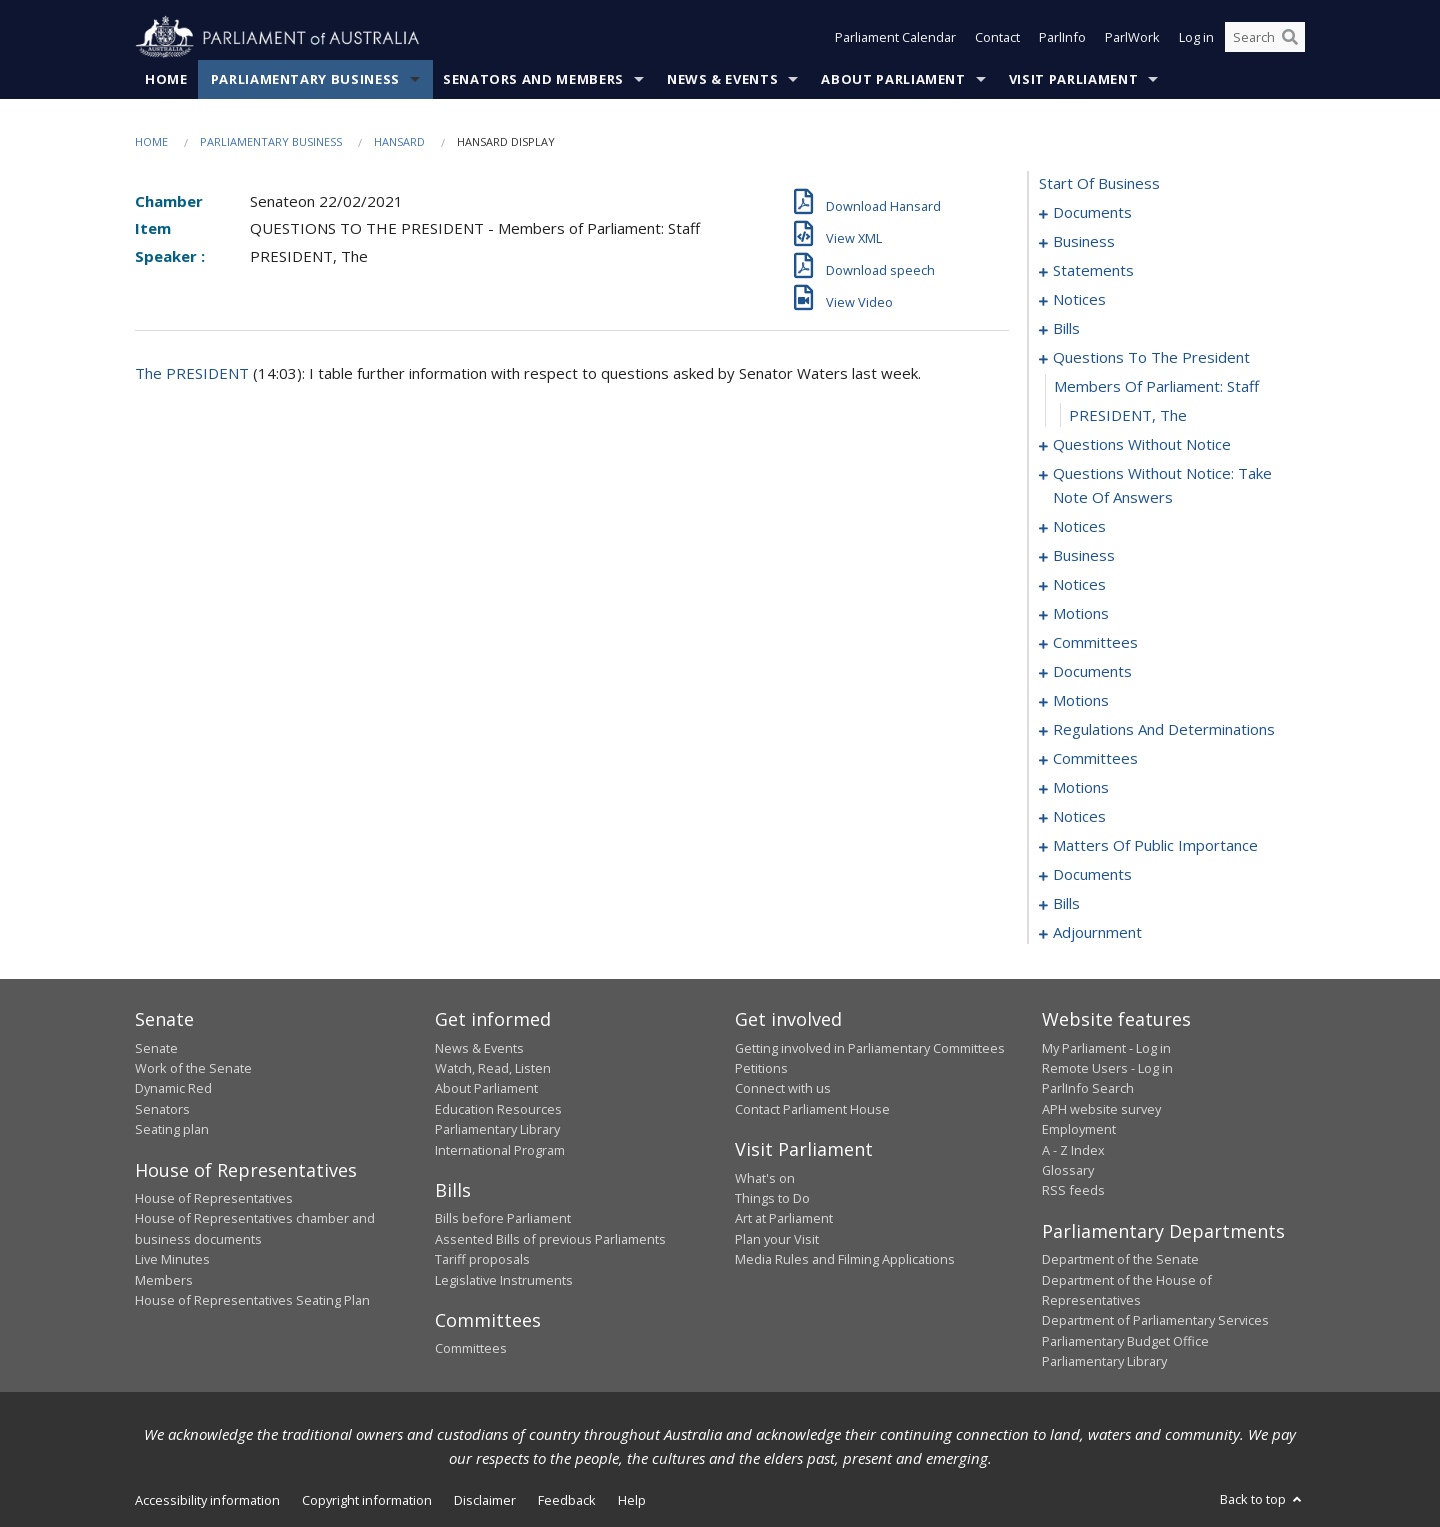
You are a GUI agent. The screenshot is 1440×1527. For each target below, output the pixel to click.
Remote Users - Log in (1107, 1068)
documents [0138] (1092, 875)
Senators (162, 1109)
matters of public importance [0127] (1155, 846)
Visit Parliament (1073, 79)
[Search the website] (1265, 38)
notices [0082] (1079, 585)
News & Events (722, 79)
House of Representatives (214, 1198)
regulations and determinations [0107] (1164, 730)
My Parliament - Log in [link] (1106, 1048)
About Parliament (893, 79)
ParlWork (1132, 38)
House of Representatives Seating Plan (252, 1300)
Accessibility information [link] (207, 1500)
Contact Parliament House (812, 1109)
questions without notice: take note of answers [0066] (1162, 486)
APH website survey (1101, 1109)
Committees (471, 1349)
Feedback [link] (567, 1500)
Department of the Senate (1120, 1260)
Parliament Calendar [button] (895, 38)
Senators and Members (533, 79)
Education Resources (498, 1109)
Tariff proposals (482, 1260)
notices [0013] (1079, 300)
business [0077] (1084, 556)
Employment (1079, 1130)
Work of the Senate (193, 1068)
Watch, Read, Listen (493, 1068)
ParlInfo (1062, 38)
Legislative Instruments (504, 1280)
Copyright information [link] (367, 1500)
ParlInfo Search (1088, 1089)
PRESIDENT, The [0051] (1128, 416)
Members (164, 1280)
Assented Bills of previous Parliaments (550, 1239)
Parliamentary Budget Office (1125, 1341)
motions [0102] (1081, 701)
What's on (765, 1178)
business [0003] (1084, 242)
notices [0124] (1079, 817)
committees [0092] (1095, 643)
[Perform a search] (1290, 38)
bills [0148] (1066, 904)
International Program (500, 1150)
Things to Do (772, 1198)
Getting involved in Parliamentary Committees (870, 1048)
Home (166, 79)
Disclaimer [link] (485, 1500)
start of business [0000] (1099, 184)
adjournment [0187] (1097, 933)
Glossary (1068, 1170)
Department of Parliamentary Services (1155, 1321)
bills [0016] (1066, 329)
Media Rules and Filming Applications (845, 1260)
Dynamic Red (173, 1089)
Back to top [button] (1262, 1499)
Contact (997, 38)
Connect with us (783, 1089)
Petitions (761, 1068)
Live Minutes (172, 1260)
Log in (1196, 38)
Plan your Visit (777, 1239)
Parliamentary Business (305, 79)
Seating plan (172, 1130)
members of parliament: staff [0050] (1156, 387)
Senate (156, 1048)
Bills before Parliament (503, 1219)
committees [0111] (1095, 759)
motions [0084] (1081, 614)
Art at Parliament (784, 1219)
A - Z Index (1073, 1150)
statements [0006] (1093, 271)
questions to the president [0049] (1151, 358)
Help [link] (632, 1500)
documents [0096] (1092, 672)
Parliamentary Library (497, 1130)
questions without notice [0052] (1142, 445)
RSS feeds (1073, 1191)
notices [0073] (1079, 527)
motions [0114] (1081, 788)
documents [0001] (1092, 213)
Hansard (399, 141)
